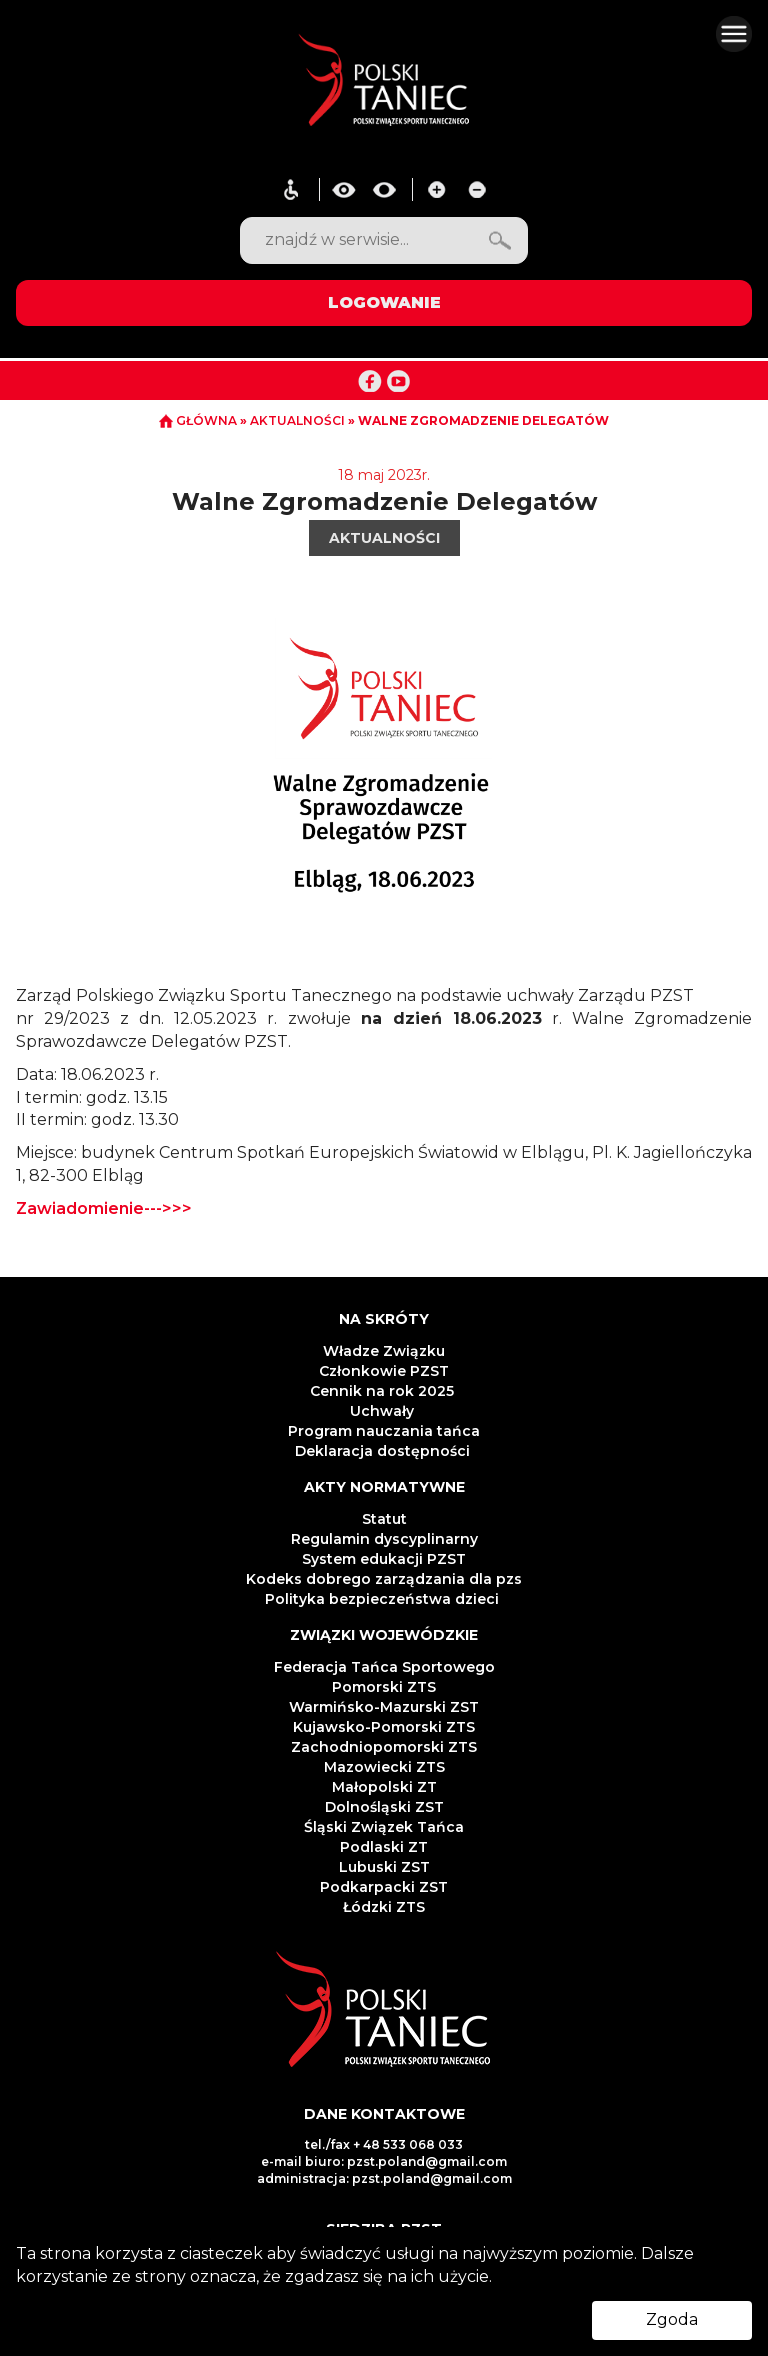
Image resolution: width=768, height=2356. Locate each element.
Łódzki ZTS (384, 1907)
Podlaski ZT (384, 1847)
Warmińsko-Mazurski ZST (384, 1707)
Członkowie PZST (384, 1371)
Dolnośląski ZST (384, 1807)
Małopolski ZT (384, 1787)
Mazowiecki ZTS (384, 1767)
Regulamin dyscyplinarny (384, 1539)
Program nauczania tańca (384, 1431)
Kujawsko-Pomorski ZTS (384, 1727)
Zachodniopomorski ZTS (384, 1747)
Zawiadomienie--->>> (104, 1208)
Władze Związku (384, 1351)
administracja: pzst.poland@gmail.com (384, 2178)
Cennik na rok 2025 (384, 1391)
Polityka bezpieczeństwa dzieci (384, 1599)
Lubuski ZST (384, 1867)
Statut (384, 1519)
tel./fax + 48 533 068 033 (384, 2144)
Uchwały (384, 1411)
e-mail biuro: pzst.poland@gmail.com (384, 2161)
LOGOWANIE (384, 302)
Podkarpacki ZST (384, 1887)
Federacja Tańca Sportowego (384, 1667)
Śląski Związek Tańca (384, 1827)
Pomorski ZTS (384, 1687)
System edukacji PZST (384, 1559)
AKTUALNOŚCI (299, 420)
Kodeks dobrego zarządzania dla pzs (384, 1579)
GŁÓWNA (199, 420)
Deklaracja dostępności (384, 1451)
